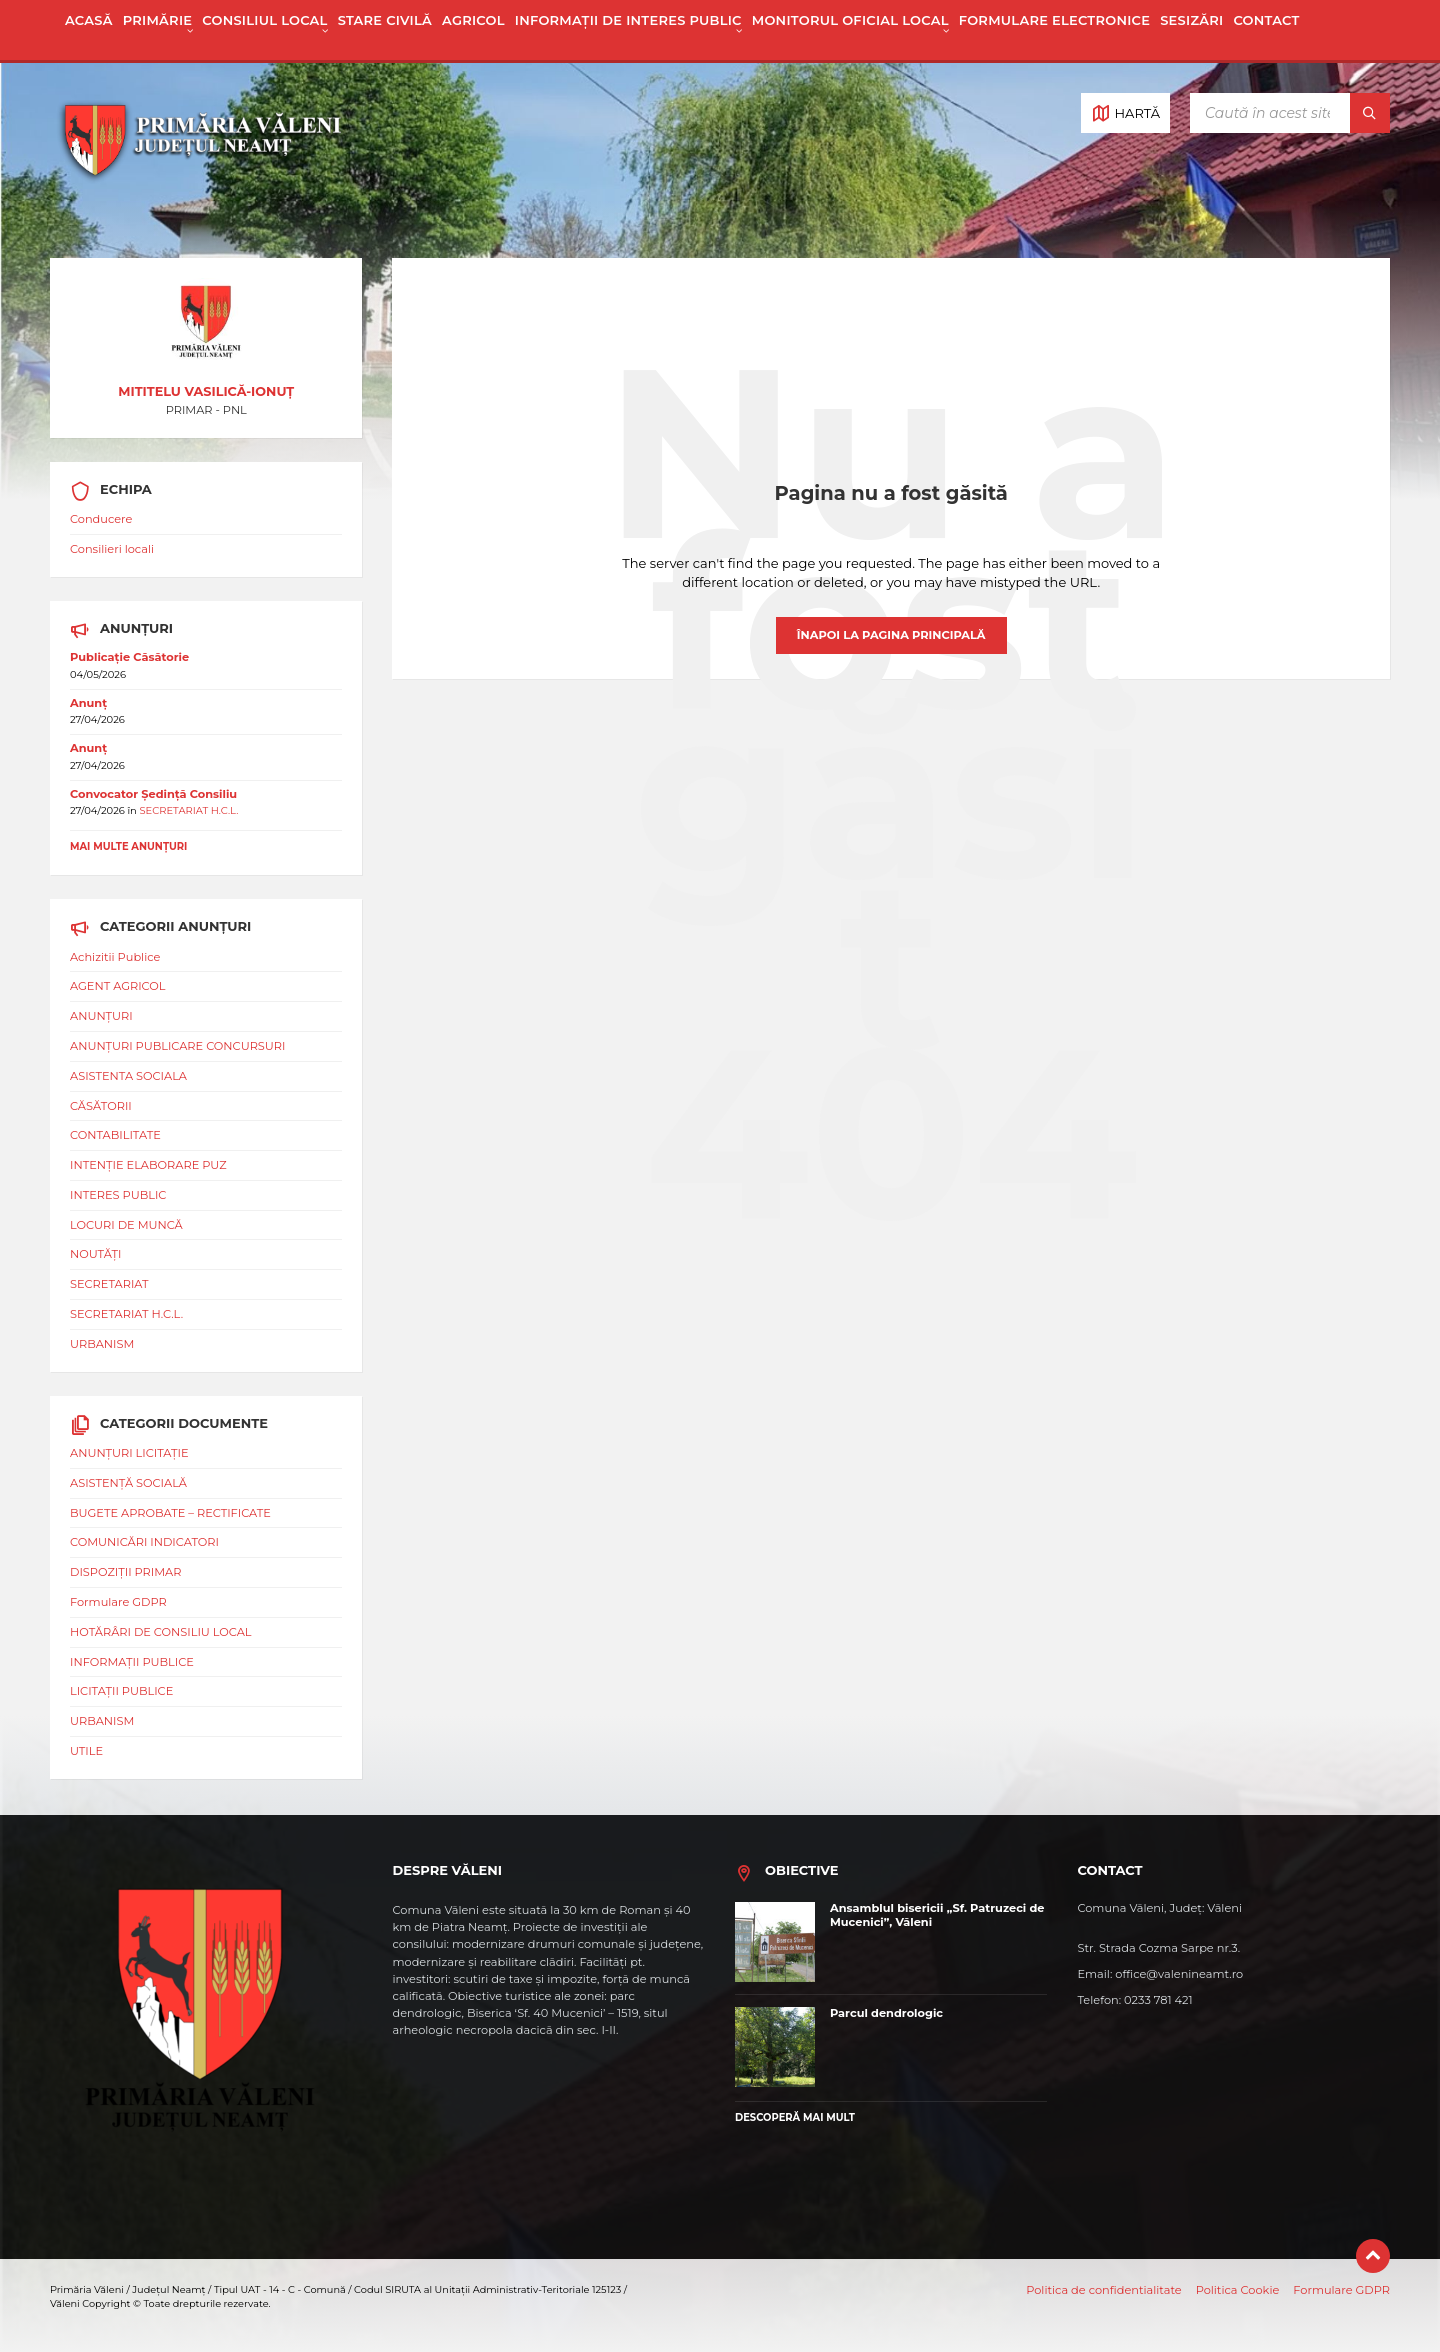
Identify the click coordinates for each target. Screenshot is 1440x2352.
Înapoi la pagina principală (891, 635)
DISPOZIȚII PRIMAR (125, 1572)
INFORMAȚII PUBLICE (132, 1662)
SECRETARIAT (109, 1284)
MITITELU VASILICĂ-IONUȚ (206, 391)
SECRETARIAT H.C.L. (188, 810)
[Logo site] (200, 221)
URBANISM (102, 1344)
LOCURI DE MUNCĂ (126, 1225)
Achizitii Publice (115, 957)
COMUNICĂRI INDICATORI (144, 1542)
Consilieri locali (112, 549)
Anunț (88, 703)
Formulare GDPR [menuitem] (1341, 2290)
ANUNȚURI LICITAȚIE (129, 1453)
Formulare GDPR (118, 1602)
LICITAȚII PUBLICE (121, 1691)
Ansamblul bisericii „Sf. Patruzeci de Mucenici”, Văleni (937, 1915)
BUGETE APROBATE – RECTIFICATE (170, 1513)
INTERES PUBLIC (118, 1195)
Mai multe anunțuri (128, 846)
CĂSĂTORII (101, 1106)
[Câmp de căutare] (1290, 113)
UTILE (86, 1751)
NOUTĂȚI (95, 1254)
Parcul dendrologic (886, 2013)
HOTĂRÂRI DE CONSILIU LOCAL (161, 1632)
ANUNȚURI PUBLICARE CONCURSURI (177, 1046)
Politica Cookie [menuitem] (1238, 2290)
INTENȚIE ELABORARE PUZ (148, 1165)
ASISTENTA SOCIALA (128, 1076)
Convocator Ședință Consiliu (153, 794)
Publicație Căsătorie (129, 657)
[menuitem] (89, 30)
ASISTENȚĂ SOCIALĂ (128, 1483)
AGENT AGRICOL (117, 986)
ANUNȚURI (101, 1016)
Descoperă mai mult (795, 2117)
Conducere (101, 519)
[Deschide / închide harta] (1125, 113)
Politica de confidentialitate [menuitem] (1103, 2290)
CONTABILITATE (115, 1135)
